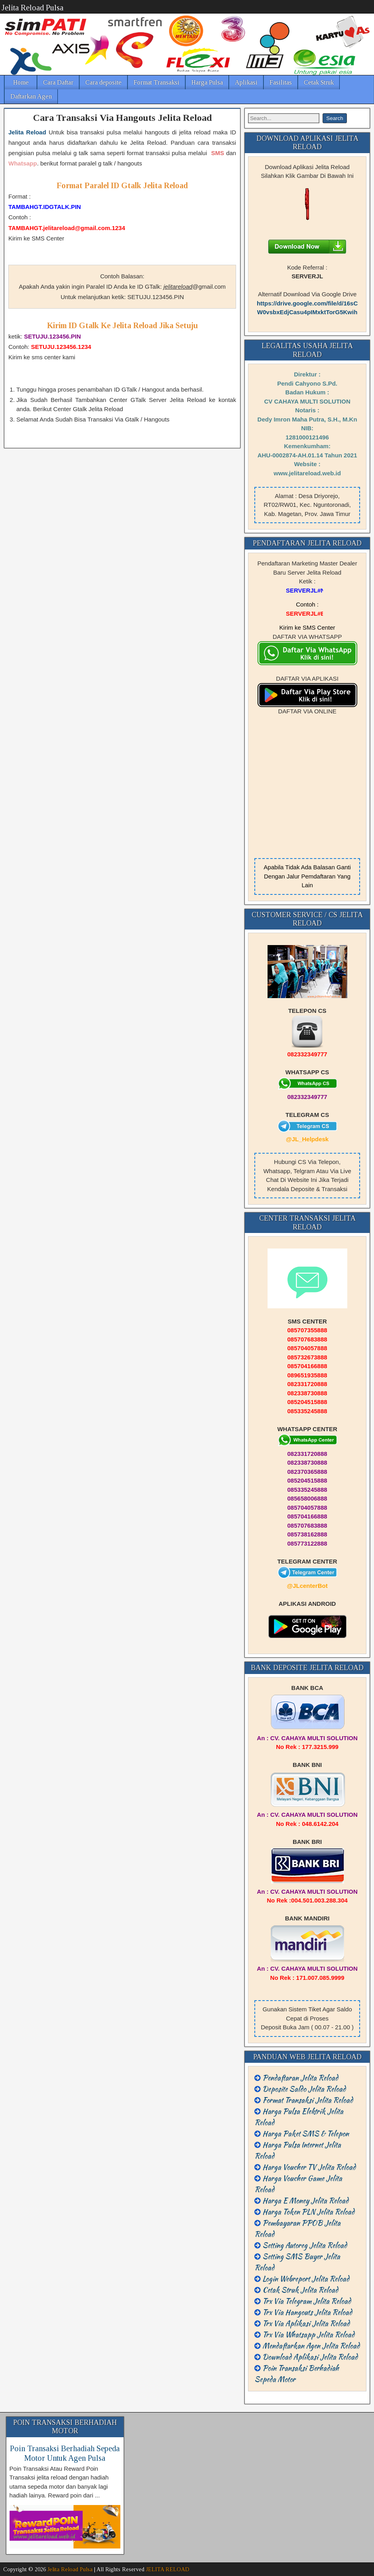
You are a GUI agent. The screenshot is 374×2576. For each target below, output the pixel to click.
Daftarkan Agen (31, 96)
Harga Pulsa (207, 82)
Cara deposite (103, 82)
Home (21, 82)
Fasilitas (281, 82)
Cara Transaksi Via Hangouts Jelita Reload (122, 117)
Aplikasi (246, 82)
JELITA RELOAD (167, 2569)
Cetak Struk (319, 82)
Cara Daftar (58, 82)
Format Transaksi (156, 82)
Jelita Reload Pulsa (32, 7)
